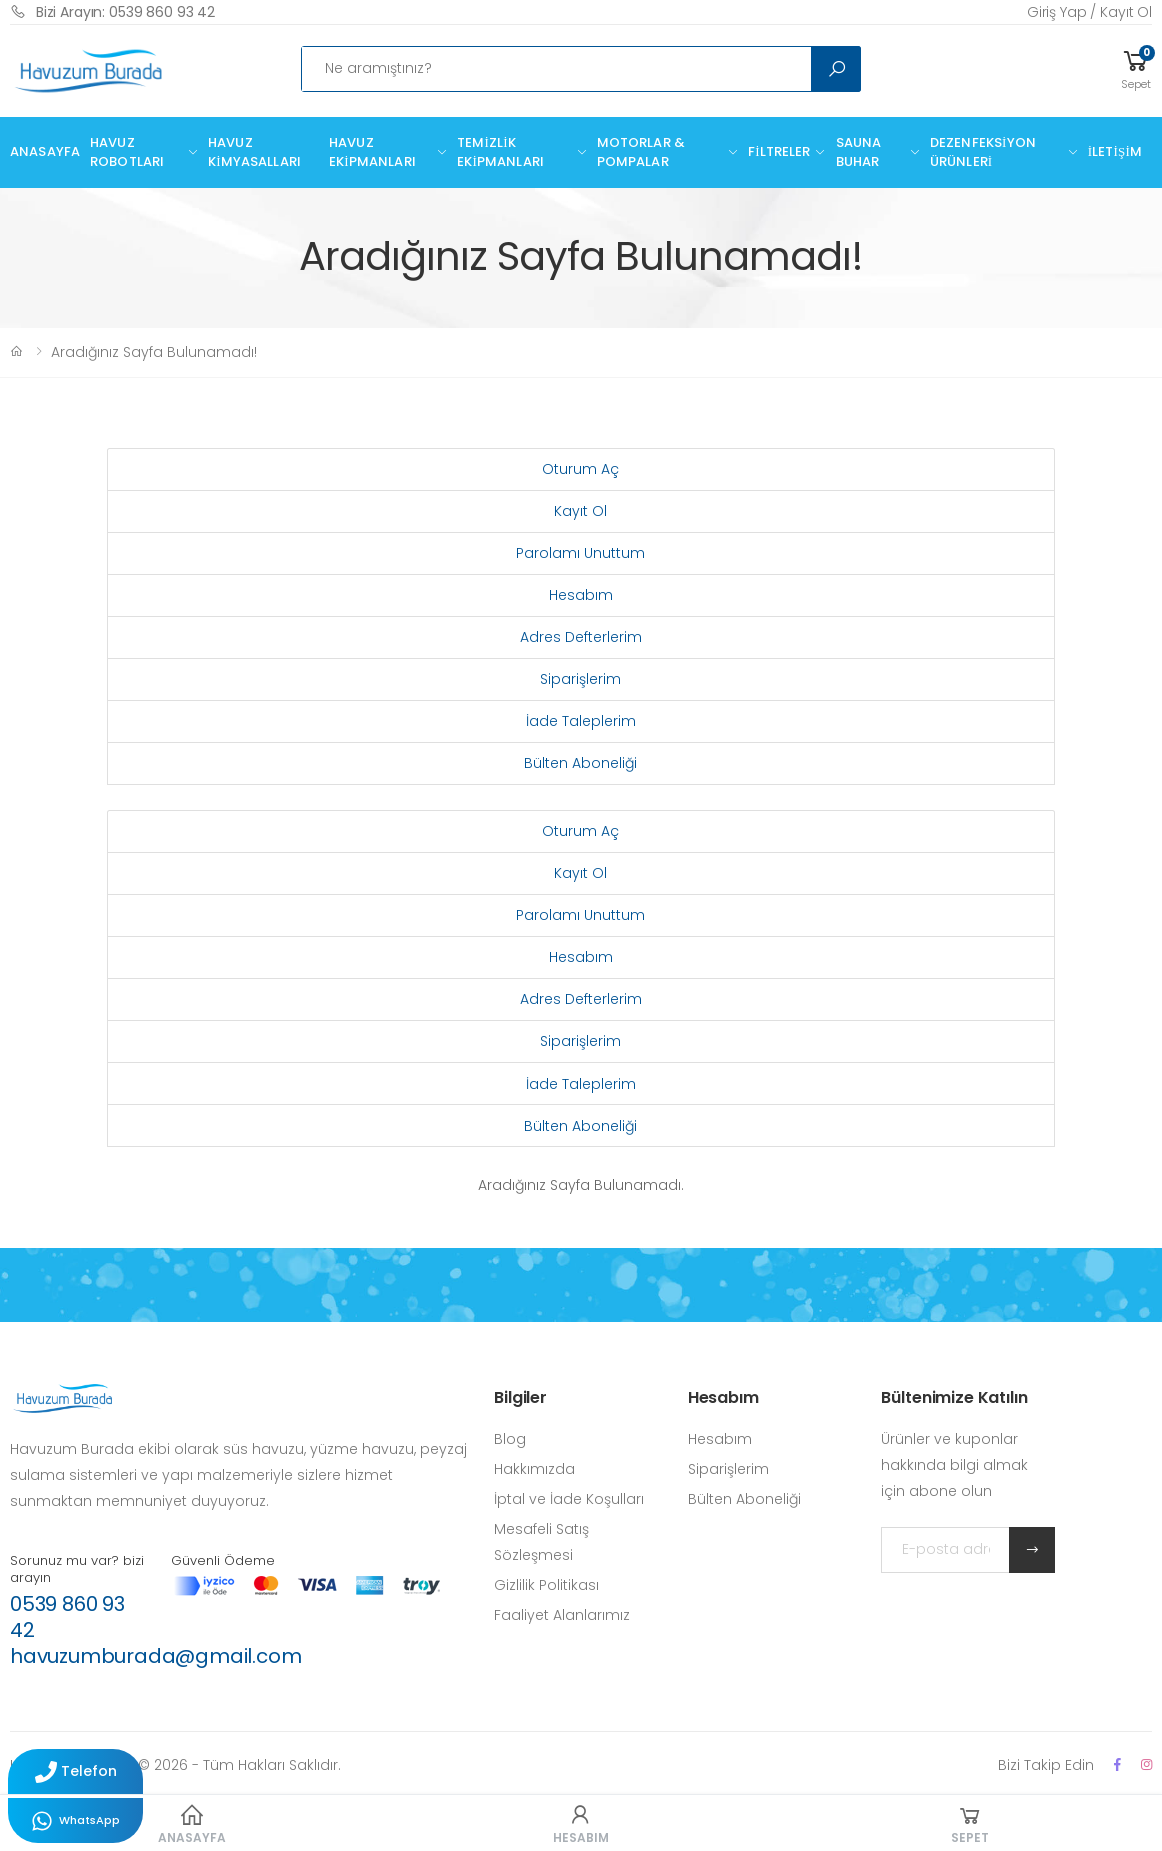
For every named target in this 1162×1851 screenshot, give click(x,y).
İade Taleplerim (581, 721)
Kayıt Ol (580, 511)
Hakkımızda (534, 1469)
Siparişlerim (580, 679)
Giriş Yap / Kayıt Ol (1089, 12)
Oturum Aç (580, 469)
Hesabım (581, 595)
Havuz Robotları (127, 152)
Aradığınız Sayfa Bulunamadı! (154, 352)
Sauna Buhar (859, 152)
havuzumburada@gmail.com (155, 1656)
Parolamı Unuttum (580, 553)
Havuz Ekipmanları (372, 152)
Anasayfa (45, 151)
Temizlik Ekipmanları (500, 152)
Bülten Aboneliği (580, 763)
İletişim (1115, 151)
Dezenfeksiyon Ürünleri (983, 152)
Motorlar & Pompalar (641, 152)
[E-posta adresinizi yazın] (945, 1550)
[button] (1136, 68)
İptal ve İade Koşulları (569, 1499)
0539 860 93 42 (67, 1617)
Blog (510, 1439)
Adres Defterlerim (581, 637)
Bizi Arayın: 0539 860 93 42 (112, 11)
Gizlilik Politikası (546, 1585)
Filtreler (779, 151)
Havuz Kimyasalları (254, 152)
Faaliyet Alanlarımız (562, 1615)
